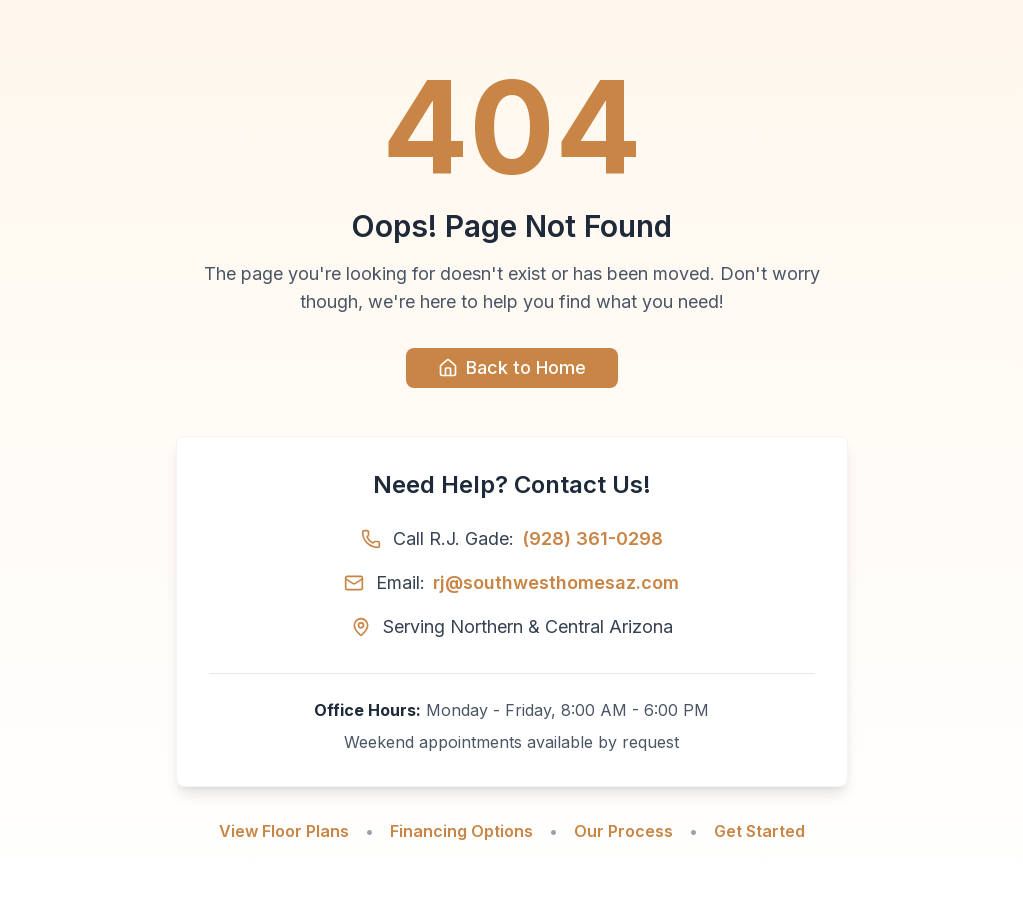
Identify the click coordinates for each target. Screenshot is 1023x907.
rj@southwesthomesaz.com (556, 582)
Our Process (623, 831)
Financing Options (461, 831)
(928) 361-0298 (592, 538)
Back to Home (512, 367)
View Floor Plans (284, 831)
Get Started (759, 831)
